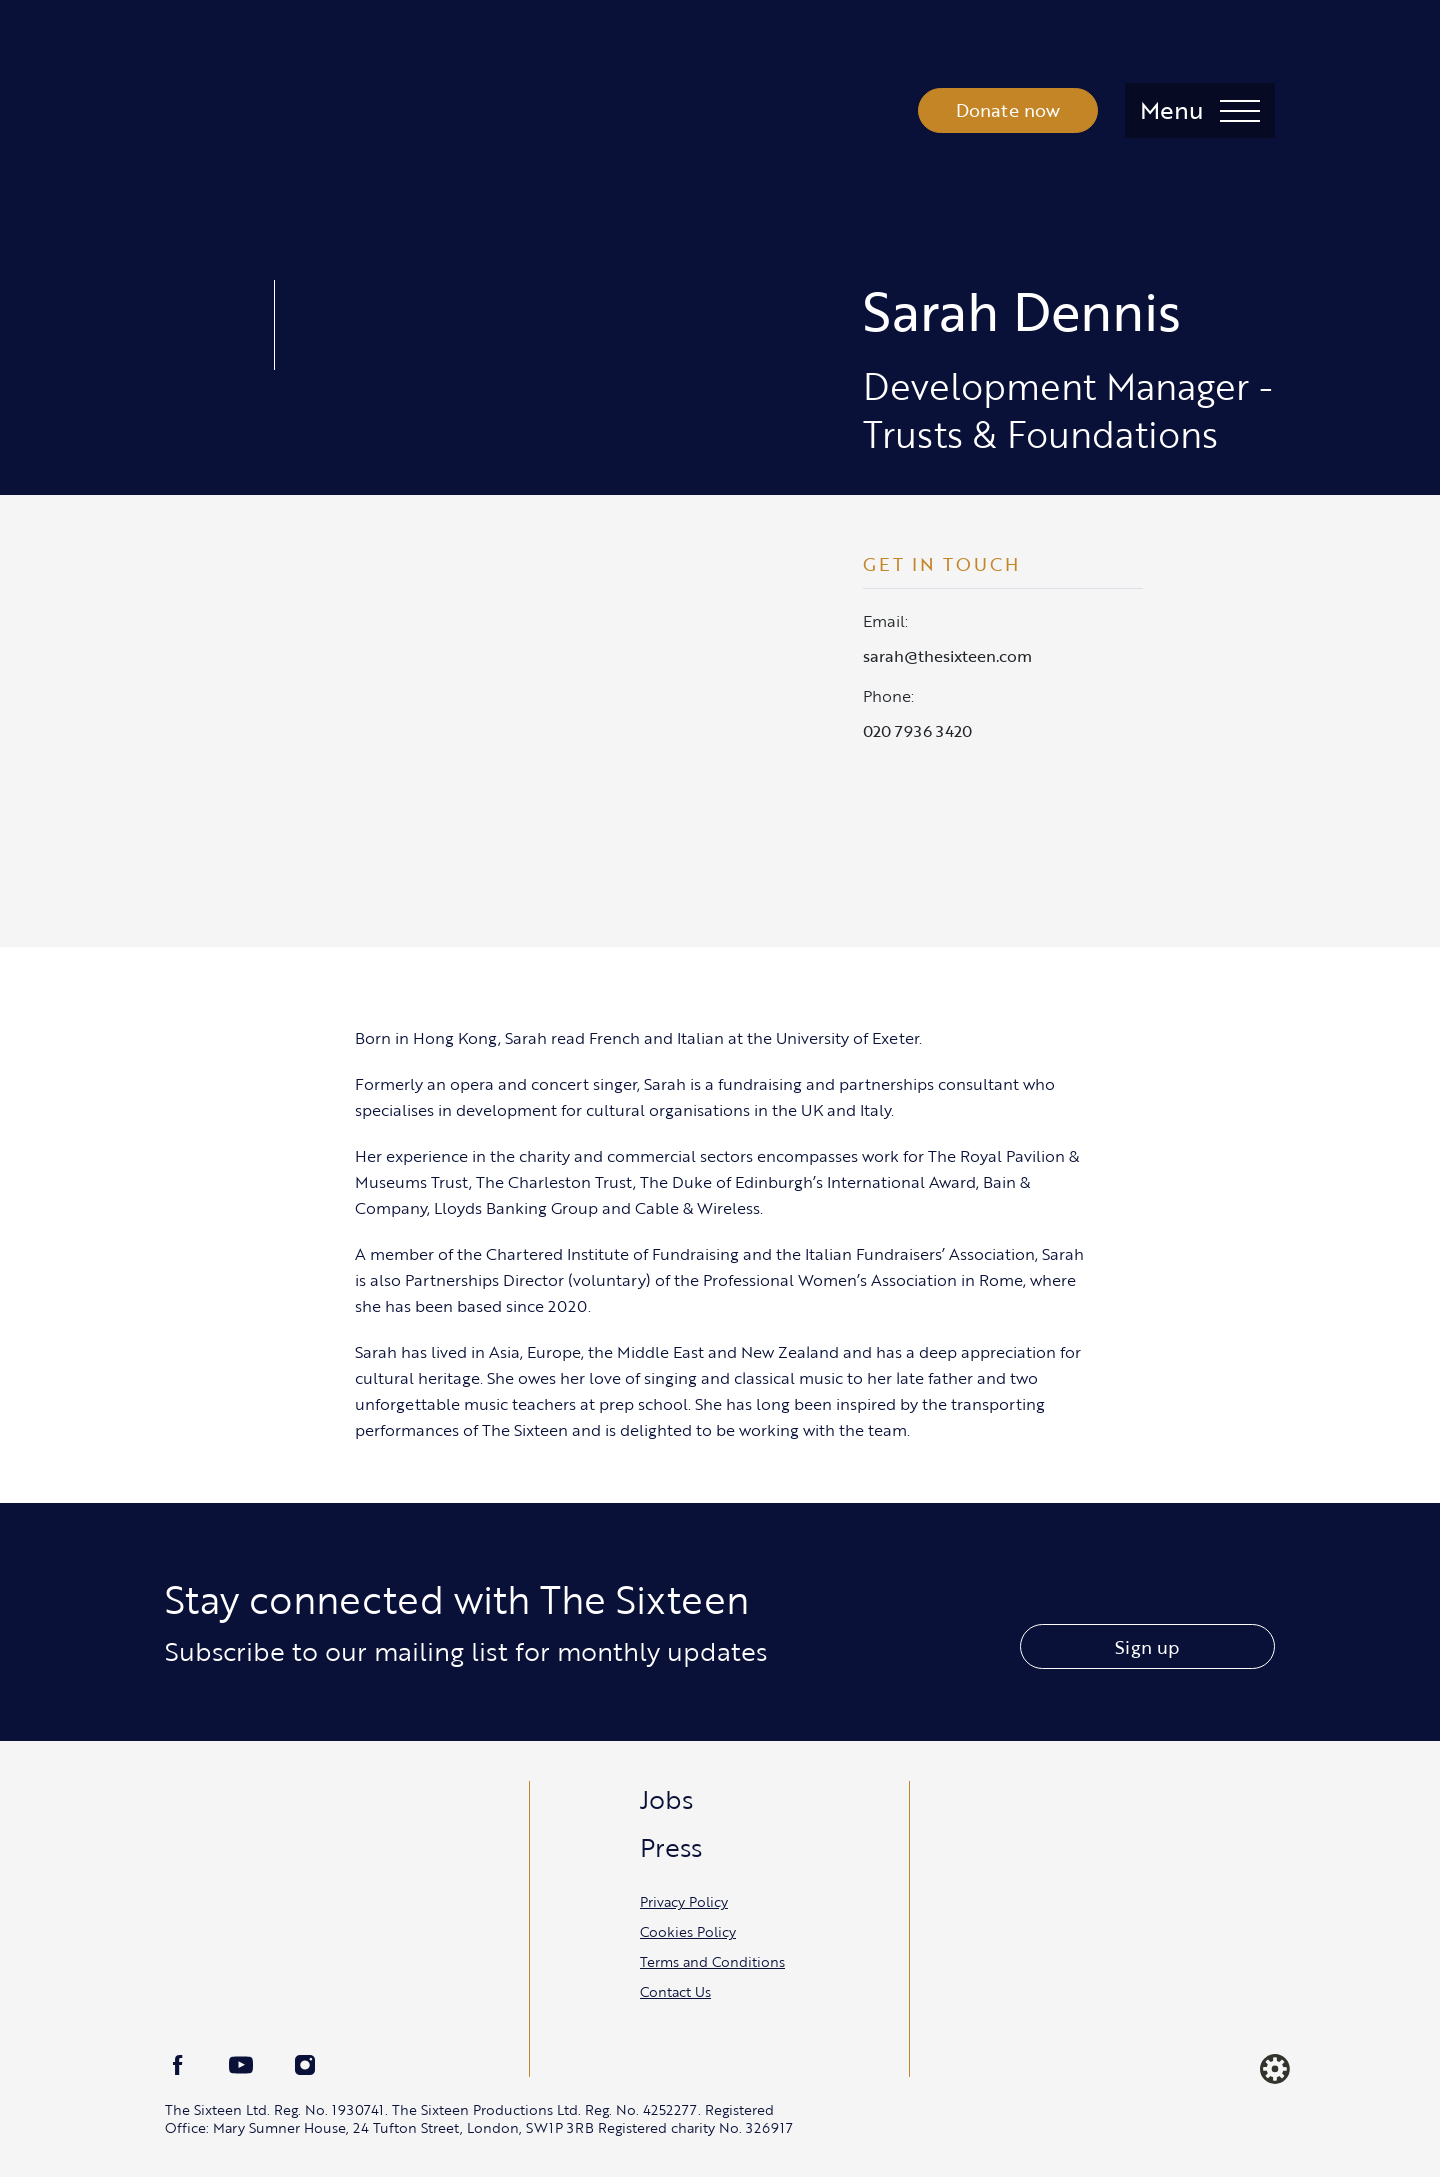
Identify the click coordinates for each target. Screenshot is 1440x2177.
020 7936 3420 (917, 731)
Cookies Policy (688, 1931)
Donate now (1008, 110)
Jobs (666, 1799)
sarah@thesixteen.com (947, 656)
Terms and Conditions (712, 1961)
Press (671, 1847)
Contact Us (675, 1991)
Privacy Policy (684, 1901)
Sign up (1147, 1647)
